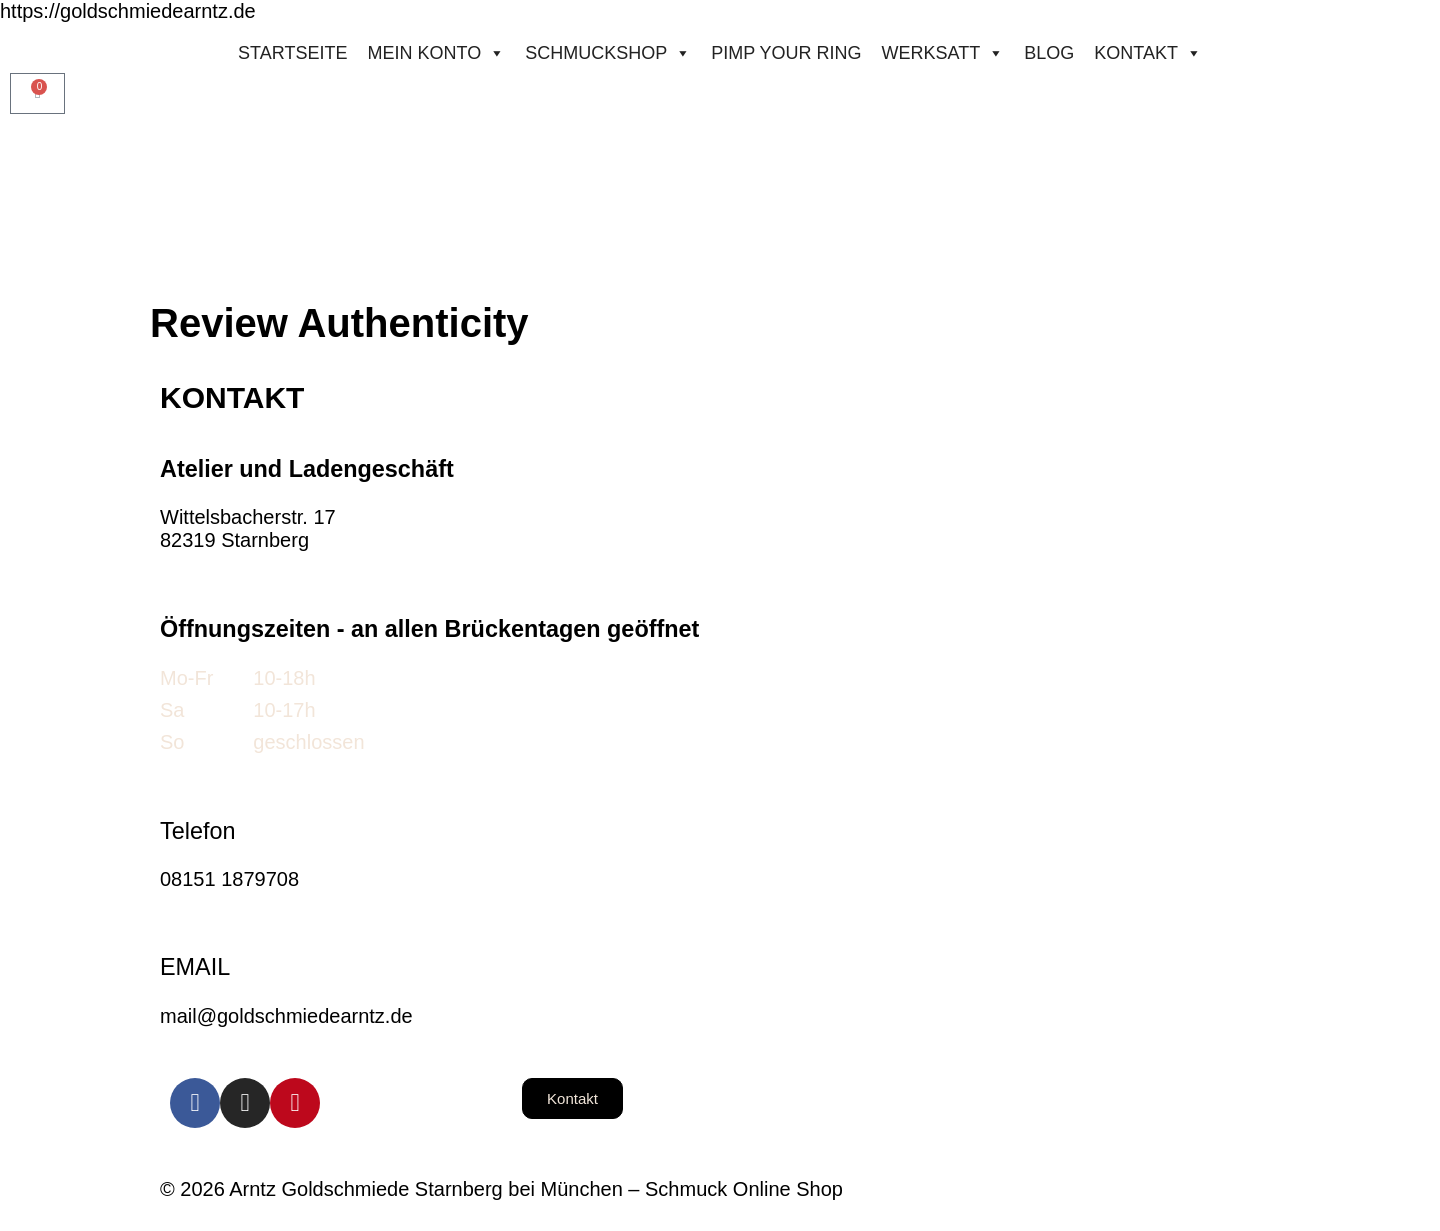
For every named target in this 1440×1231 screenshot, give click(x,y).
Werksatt (943, 53)
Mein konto (436, 53)
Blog (1049, 53)
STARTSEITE (292, 53)
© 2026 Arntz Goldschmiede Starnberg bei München (391, 1189)
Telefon (197, 831)
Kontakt (1148, 53)
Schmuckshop (608, 53)
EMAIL (195, 967)
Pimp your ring (786, 53)
